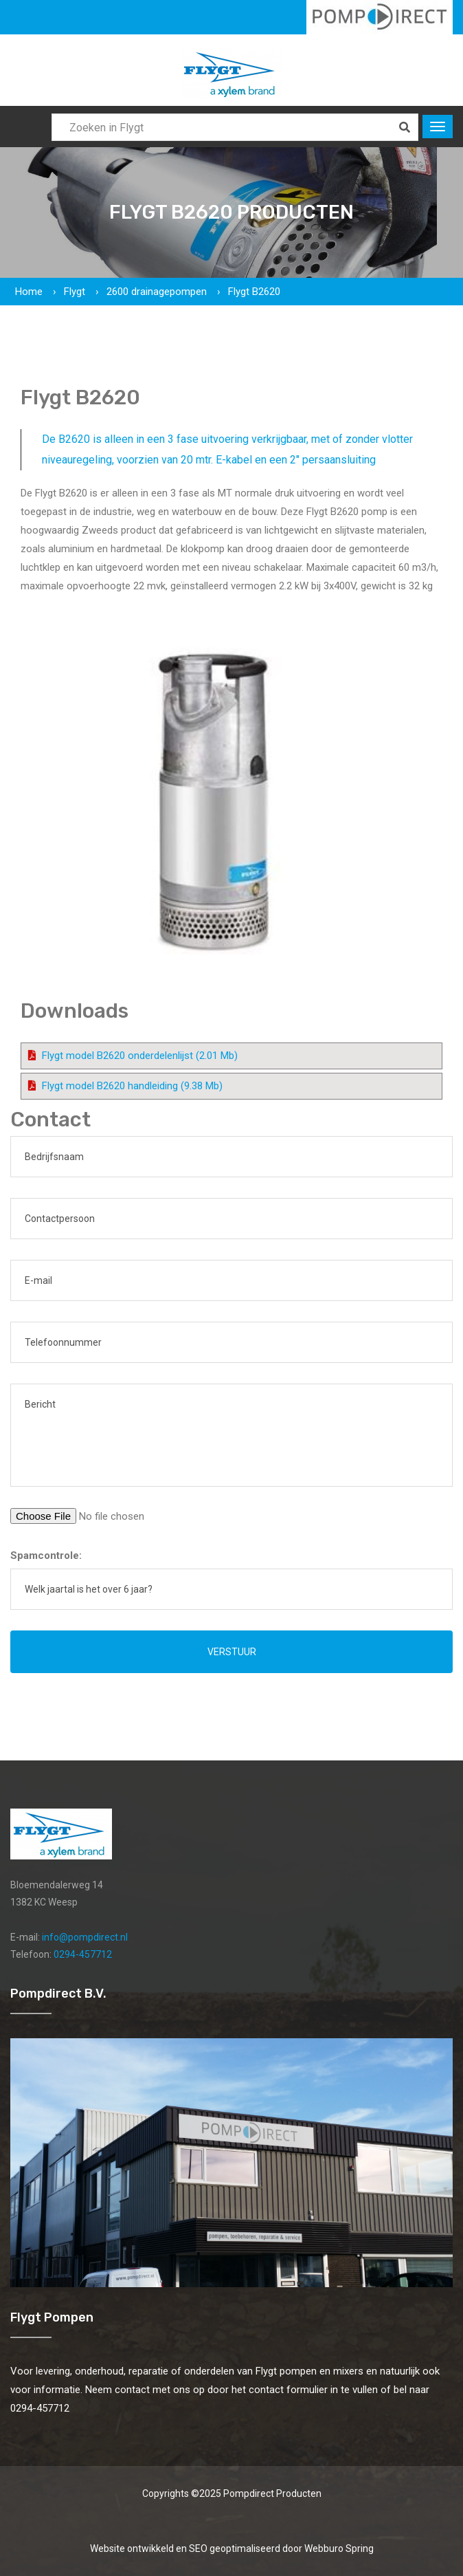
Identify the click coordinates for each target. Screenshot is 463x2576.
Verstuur (231, 1651)
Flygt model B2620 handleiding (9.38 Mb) (132, 1086)
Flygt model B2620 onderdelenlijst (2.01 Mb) (140, 1055)
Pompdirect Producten (272, 2493)
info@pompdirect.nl (85, 1937)
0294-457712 (83, 1954)
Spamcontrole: (46, 1555)
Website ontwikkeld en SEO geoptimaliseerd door (232, 2548)
